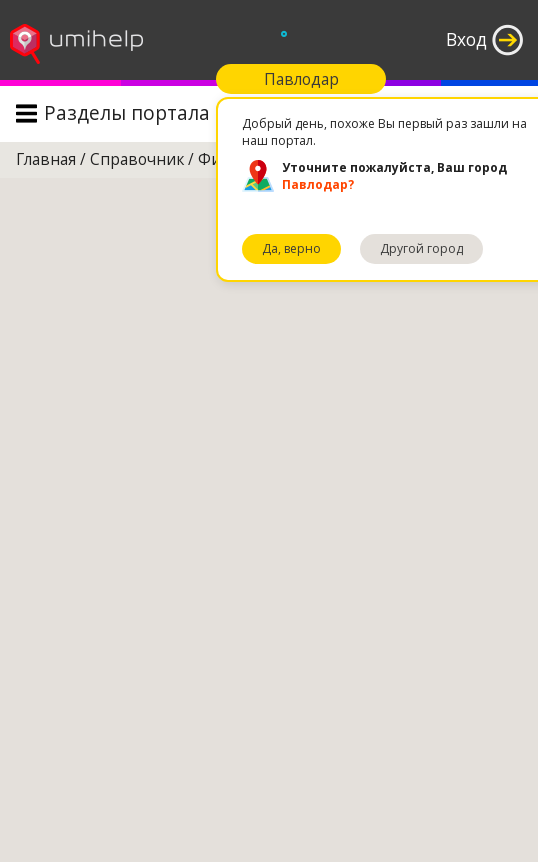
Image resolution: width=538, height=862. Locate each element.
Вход (466, 39)
